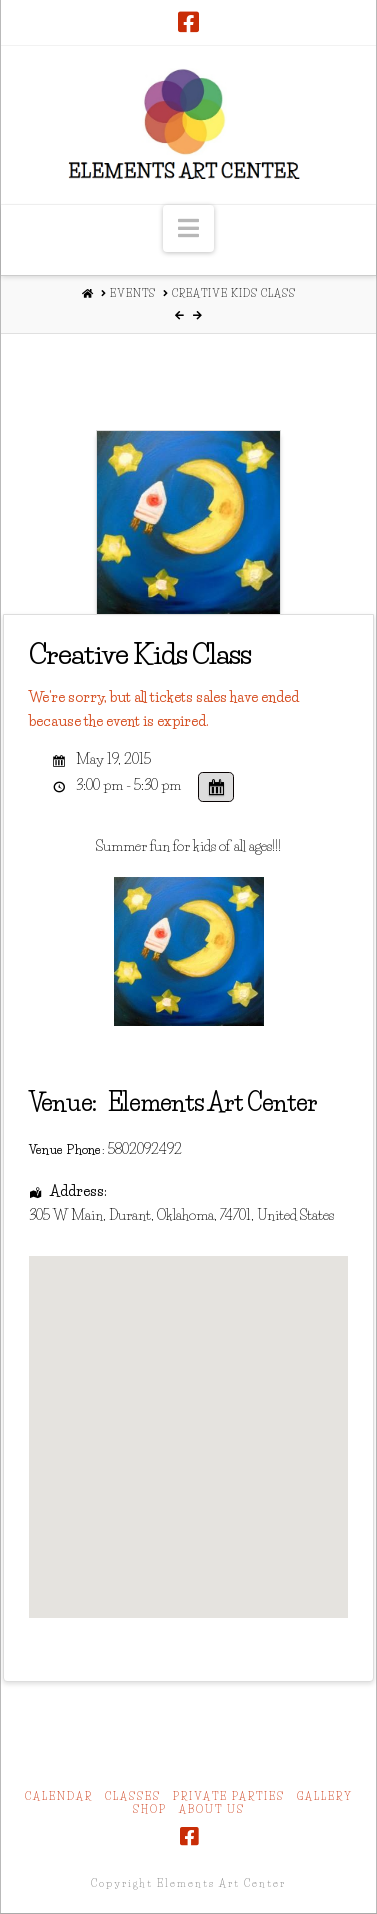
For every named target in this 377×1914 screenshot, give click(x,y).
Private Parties (229, 1796)
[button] (188, 228)
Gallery (325, 1796)
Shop (150, 1809)
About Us (212, 1809)
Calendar (59, 1796)
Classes (133, 1796)
